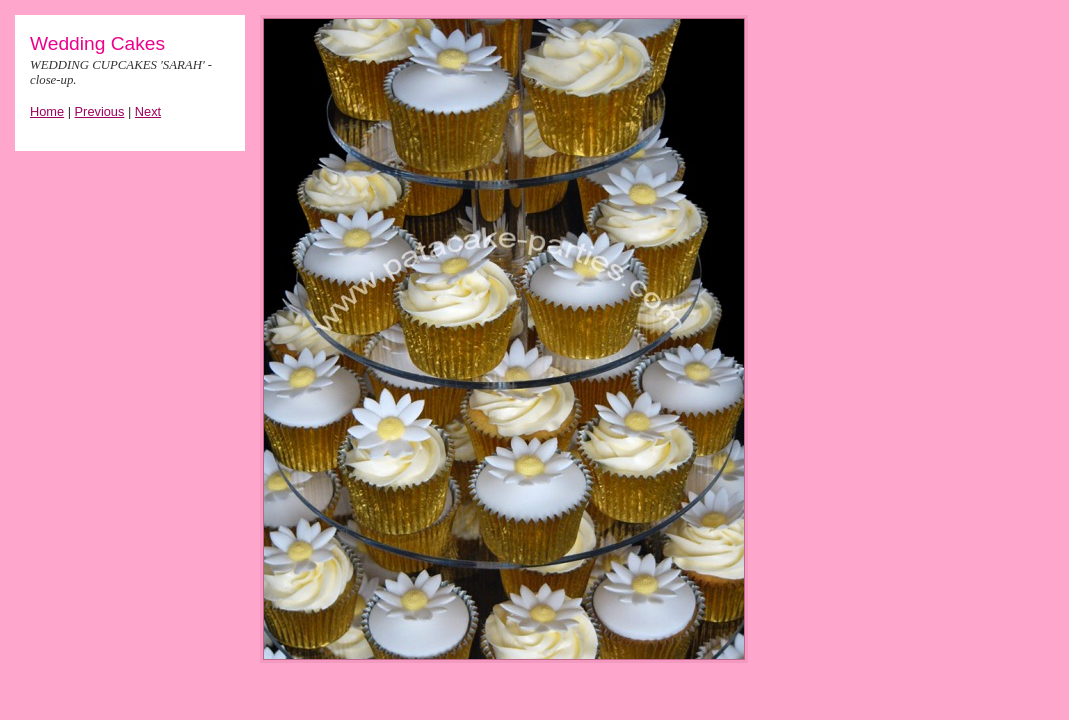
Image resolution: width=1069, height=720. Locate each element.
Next (148, 111)
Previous (100, 111)
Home (47, 111)
